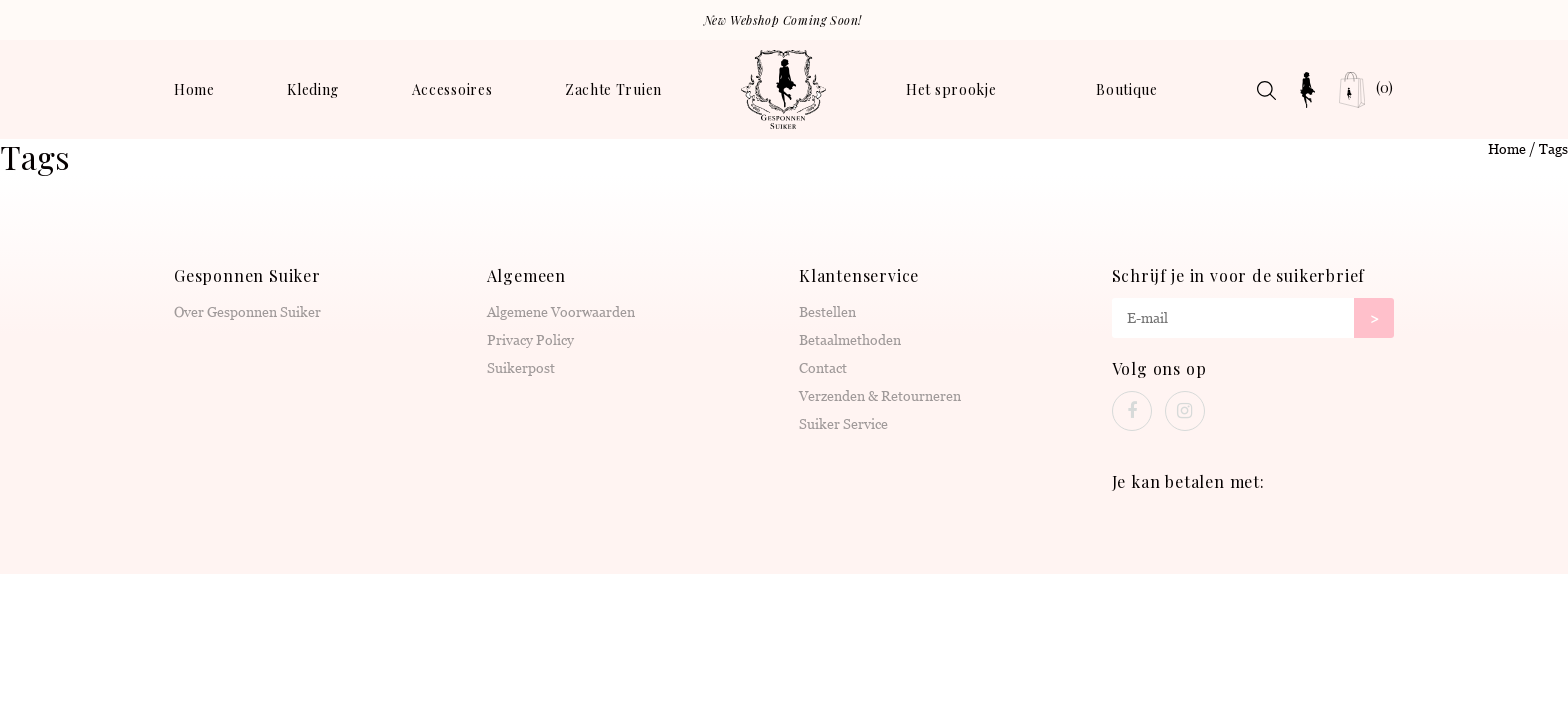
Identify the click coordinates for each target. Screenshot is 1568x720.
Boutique (1127, 89)
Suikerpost (521, 368)
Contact (823, 368)
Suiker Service (843, 424)
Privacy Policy (530, 340)
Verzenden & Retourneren (880, 396)
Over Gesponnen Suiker (247, 312)
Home (194, 89)
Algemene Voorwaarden (561, 312)
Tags (1553, 149)
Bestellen (827, 312)
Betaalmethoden (850, 340)
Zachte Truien (613, 89)
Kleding (313, 89)
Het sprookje (951, 89)
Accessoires (452, 89)
